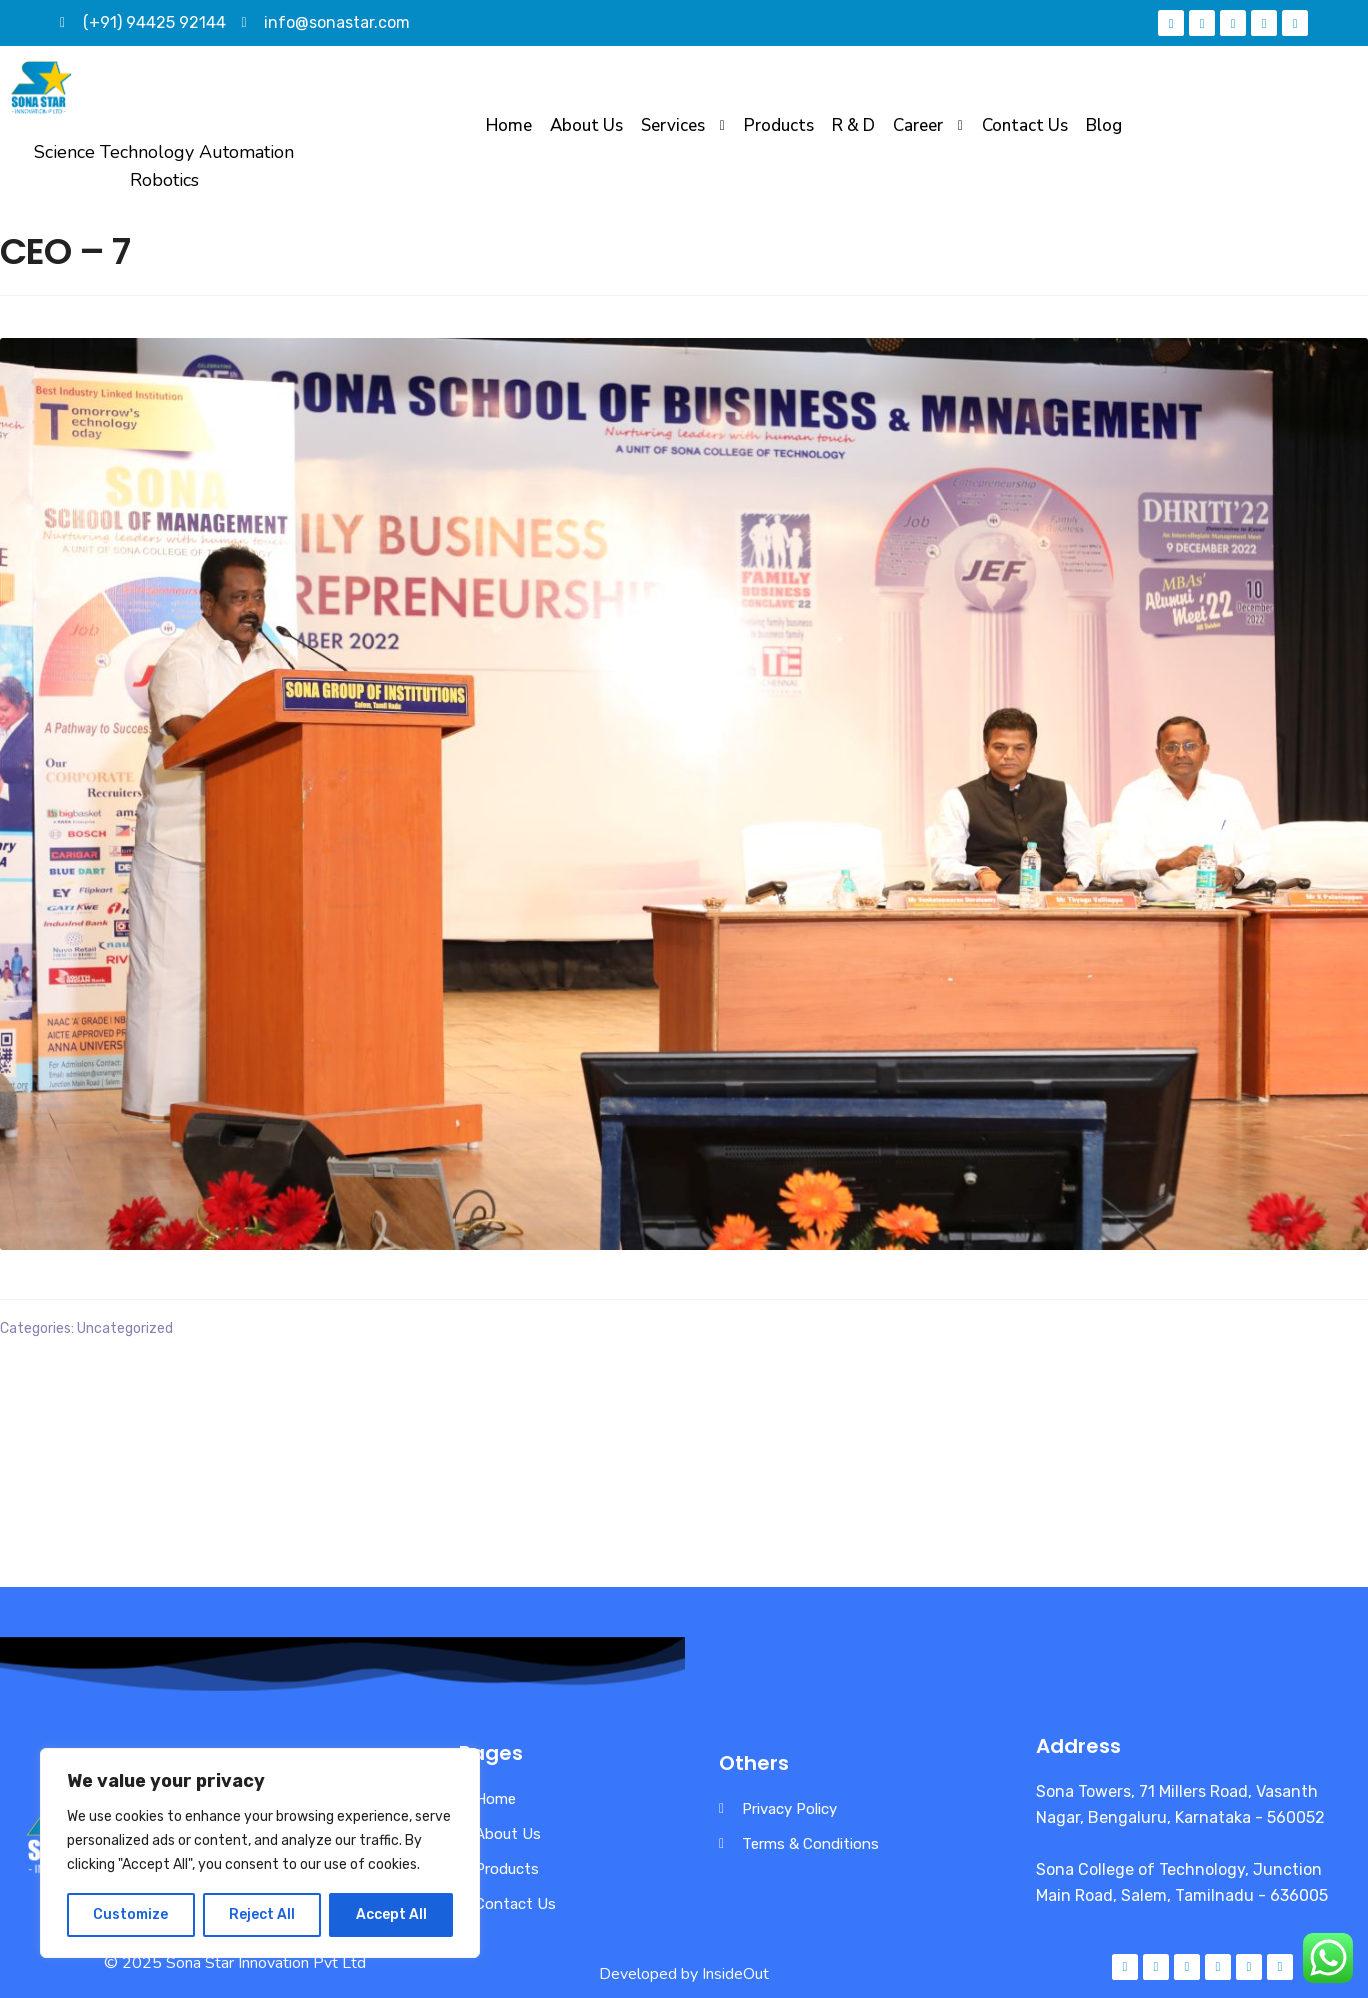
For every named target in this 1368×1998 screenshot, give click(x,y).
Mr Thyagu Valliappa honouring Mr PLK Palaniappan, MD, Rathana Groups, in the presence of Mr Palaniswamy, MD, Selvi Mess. (1034, 1408)
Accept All (391, 1914)
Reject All (262, 1914)
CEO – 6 (42, 1395)
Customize (130, 1914)
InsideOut (735, 1974)
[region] (260, 1853)
